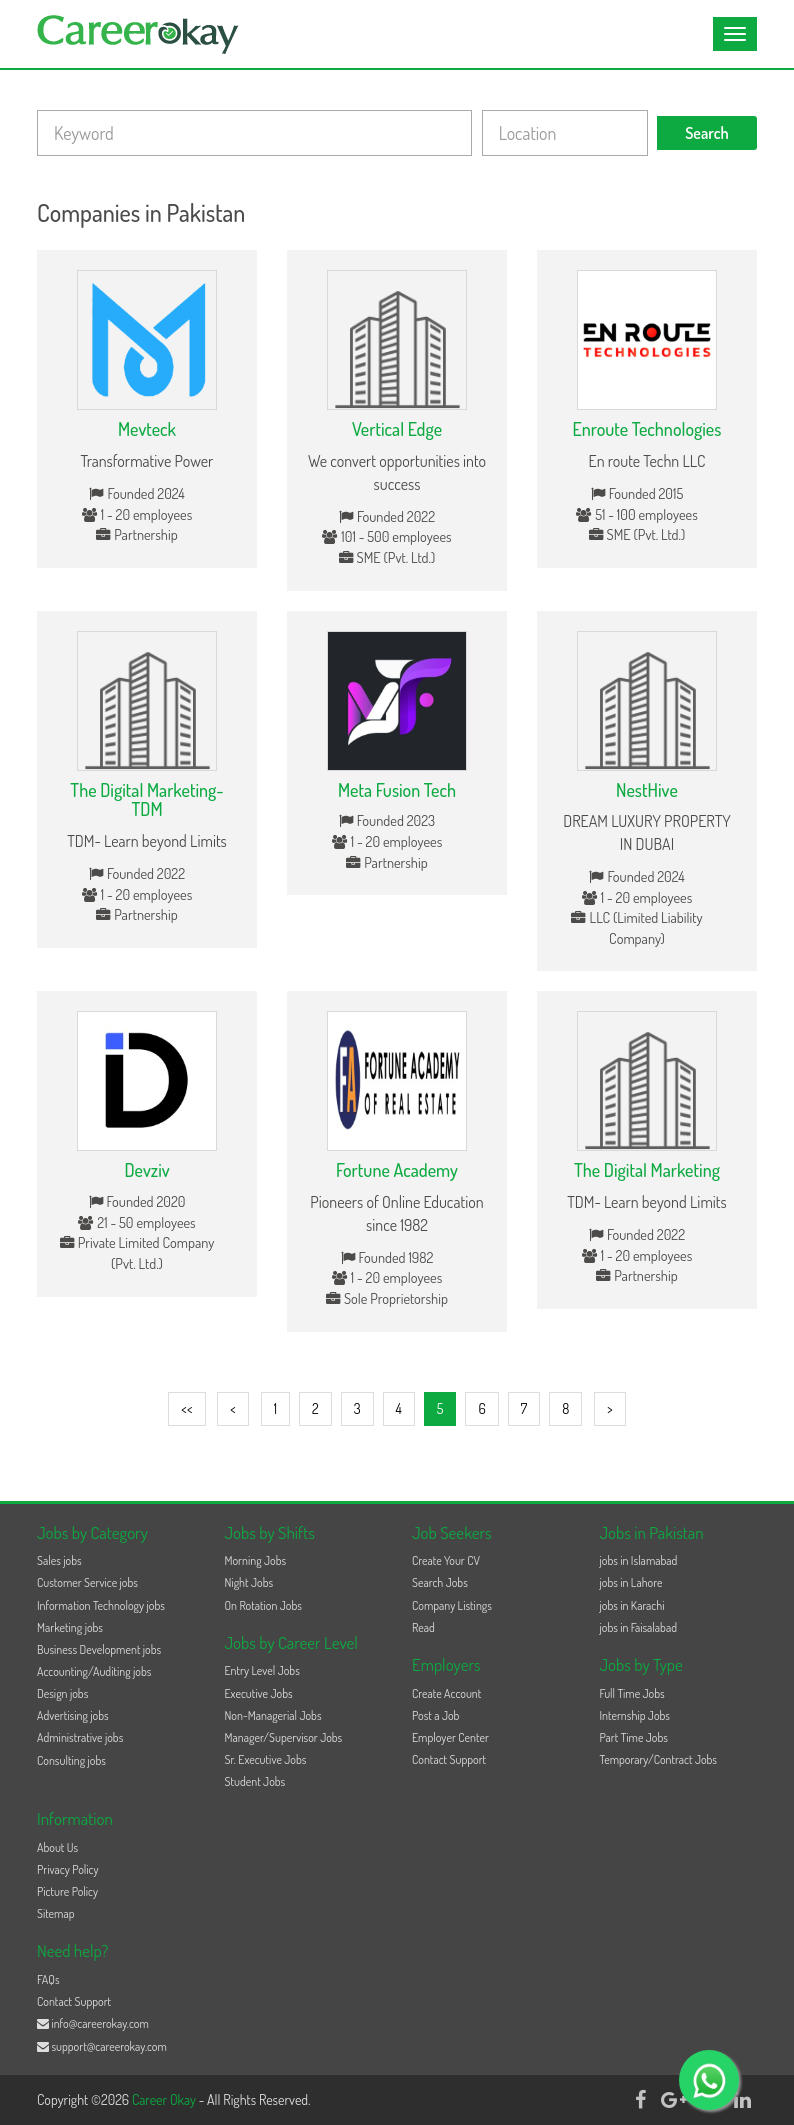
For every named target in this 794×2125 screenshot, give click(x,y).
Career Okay (165, 2099)
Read (423, 1627)
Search (707, 133)
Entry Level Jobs (262, 1670)
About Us (57, 1847)
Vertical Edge (397, 429)
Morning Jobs (256, 1560)
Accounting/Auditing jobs (94, 1671)
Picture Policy (67, 1891)
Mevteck (147, 429)
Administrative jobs (80, 1737)
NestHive (647, 790)
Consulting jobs (71, 1760)
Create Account (446, 1693)
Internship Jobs (635, 1715)
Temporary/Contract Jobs (659, 1759)
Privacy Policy (68, 1869)
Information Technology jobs (101, 1605)
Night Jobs (249, 1582)
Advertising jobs (73, 1715)
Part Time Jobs (634, 1737)
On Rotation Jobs (263, 1605)
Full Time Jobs (632, 1693)
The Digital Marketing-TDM (146, 800)
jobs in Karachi (632, 1605)
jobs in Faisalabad (638, 1627)
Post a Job (435, 1715)
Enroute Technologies (647, 429)
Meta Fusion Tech (397, 790)
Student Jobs (255, 1781)
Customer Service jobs (87, 1582)
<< (186, 1408)
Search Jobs (440, 1582)
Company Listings (452, 1605)
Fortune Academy (397, 1170)
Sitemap (56, 1913)
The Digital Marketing (647, 1170)
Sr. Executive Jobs (266, 1759)
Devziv (146, 1170)
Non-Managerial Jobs (273, 1715)
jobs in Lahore (631, 1582)
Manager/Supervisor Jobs (284, 1737)
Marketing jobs (70, 1627)
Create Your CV (446, 1560)
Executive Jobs (259, 1693)
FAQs (48, 1979)
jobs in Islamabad (639, 1560)
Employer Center (450, 1737)
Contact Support (449, 1759)
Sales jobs (59, 1560)
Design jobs (62, 1693)
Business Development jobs (99, 1649)
